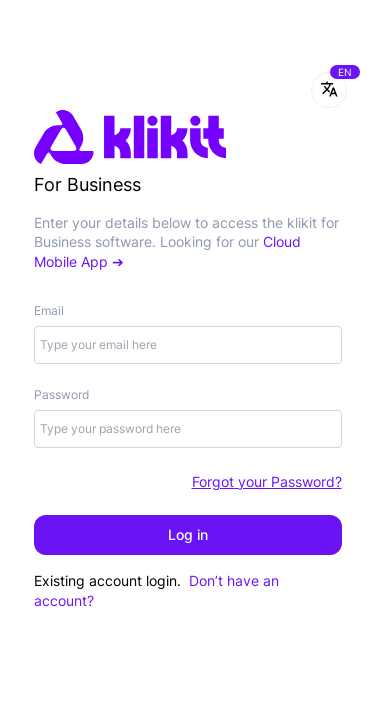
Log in (188, 534)
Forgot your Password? (267, 481)
